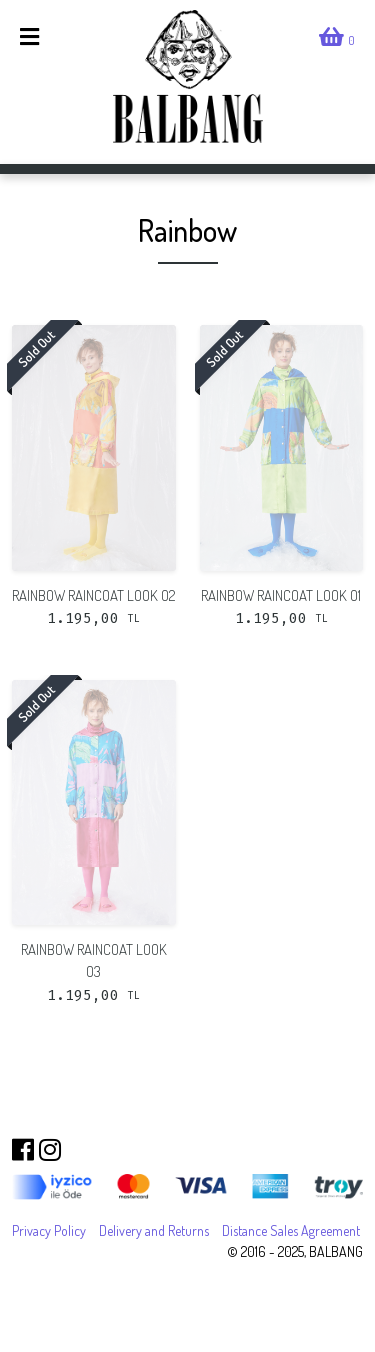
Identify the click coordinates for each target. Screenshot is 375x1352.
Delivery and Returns (154, 1230)
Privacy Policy (49, 1230)
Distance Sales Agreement (291, 1230)
